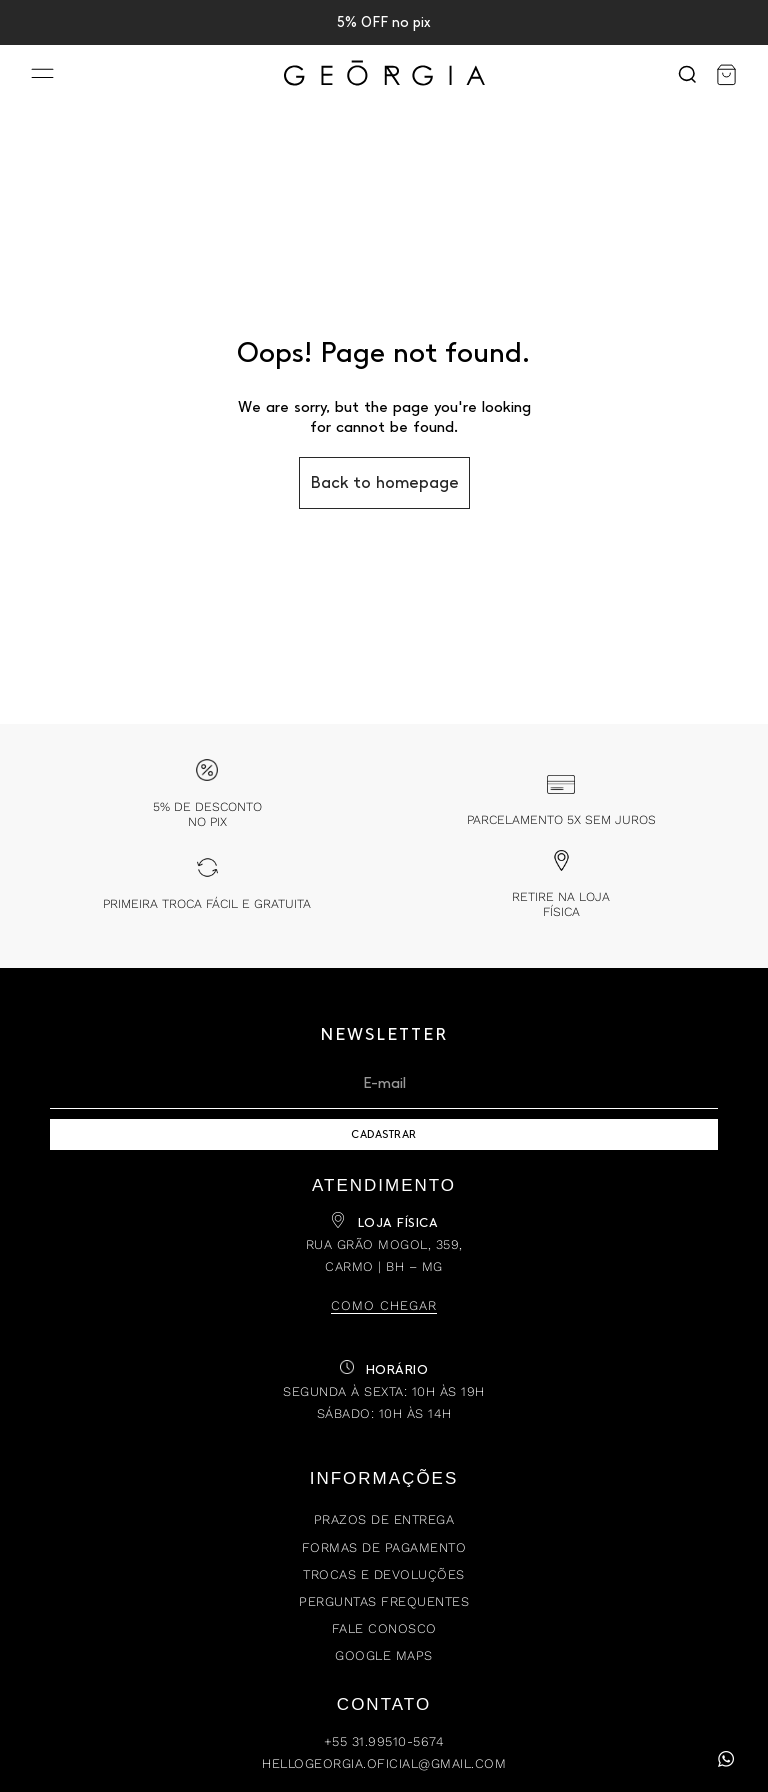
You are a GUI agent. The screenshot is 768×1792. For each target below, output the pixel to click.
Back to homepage (384, 482)
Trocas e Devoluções (384, 1574)
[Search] (687, 75)
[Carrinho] (726, 75)
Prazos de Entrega (384, 1519)
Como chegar (384, 1305)
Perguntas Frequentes (384, 1601)
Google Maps (384, 1655)
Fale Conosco (384, 1628)
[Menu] (42, 75)
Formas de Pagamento (384, 1547)
